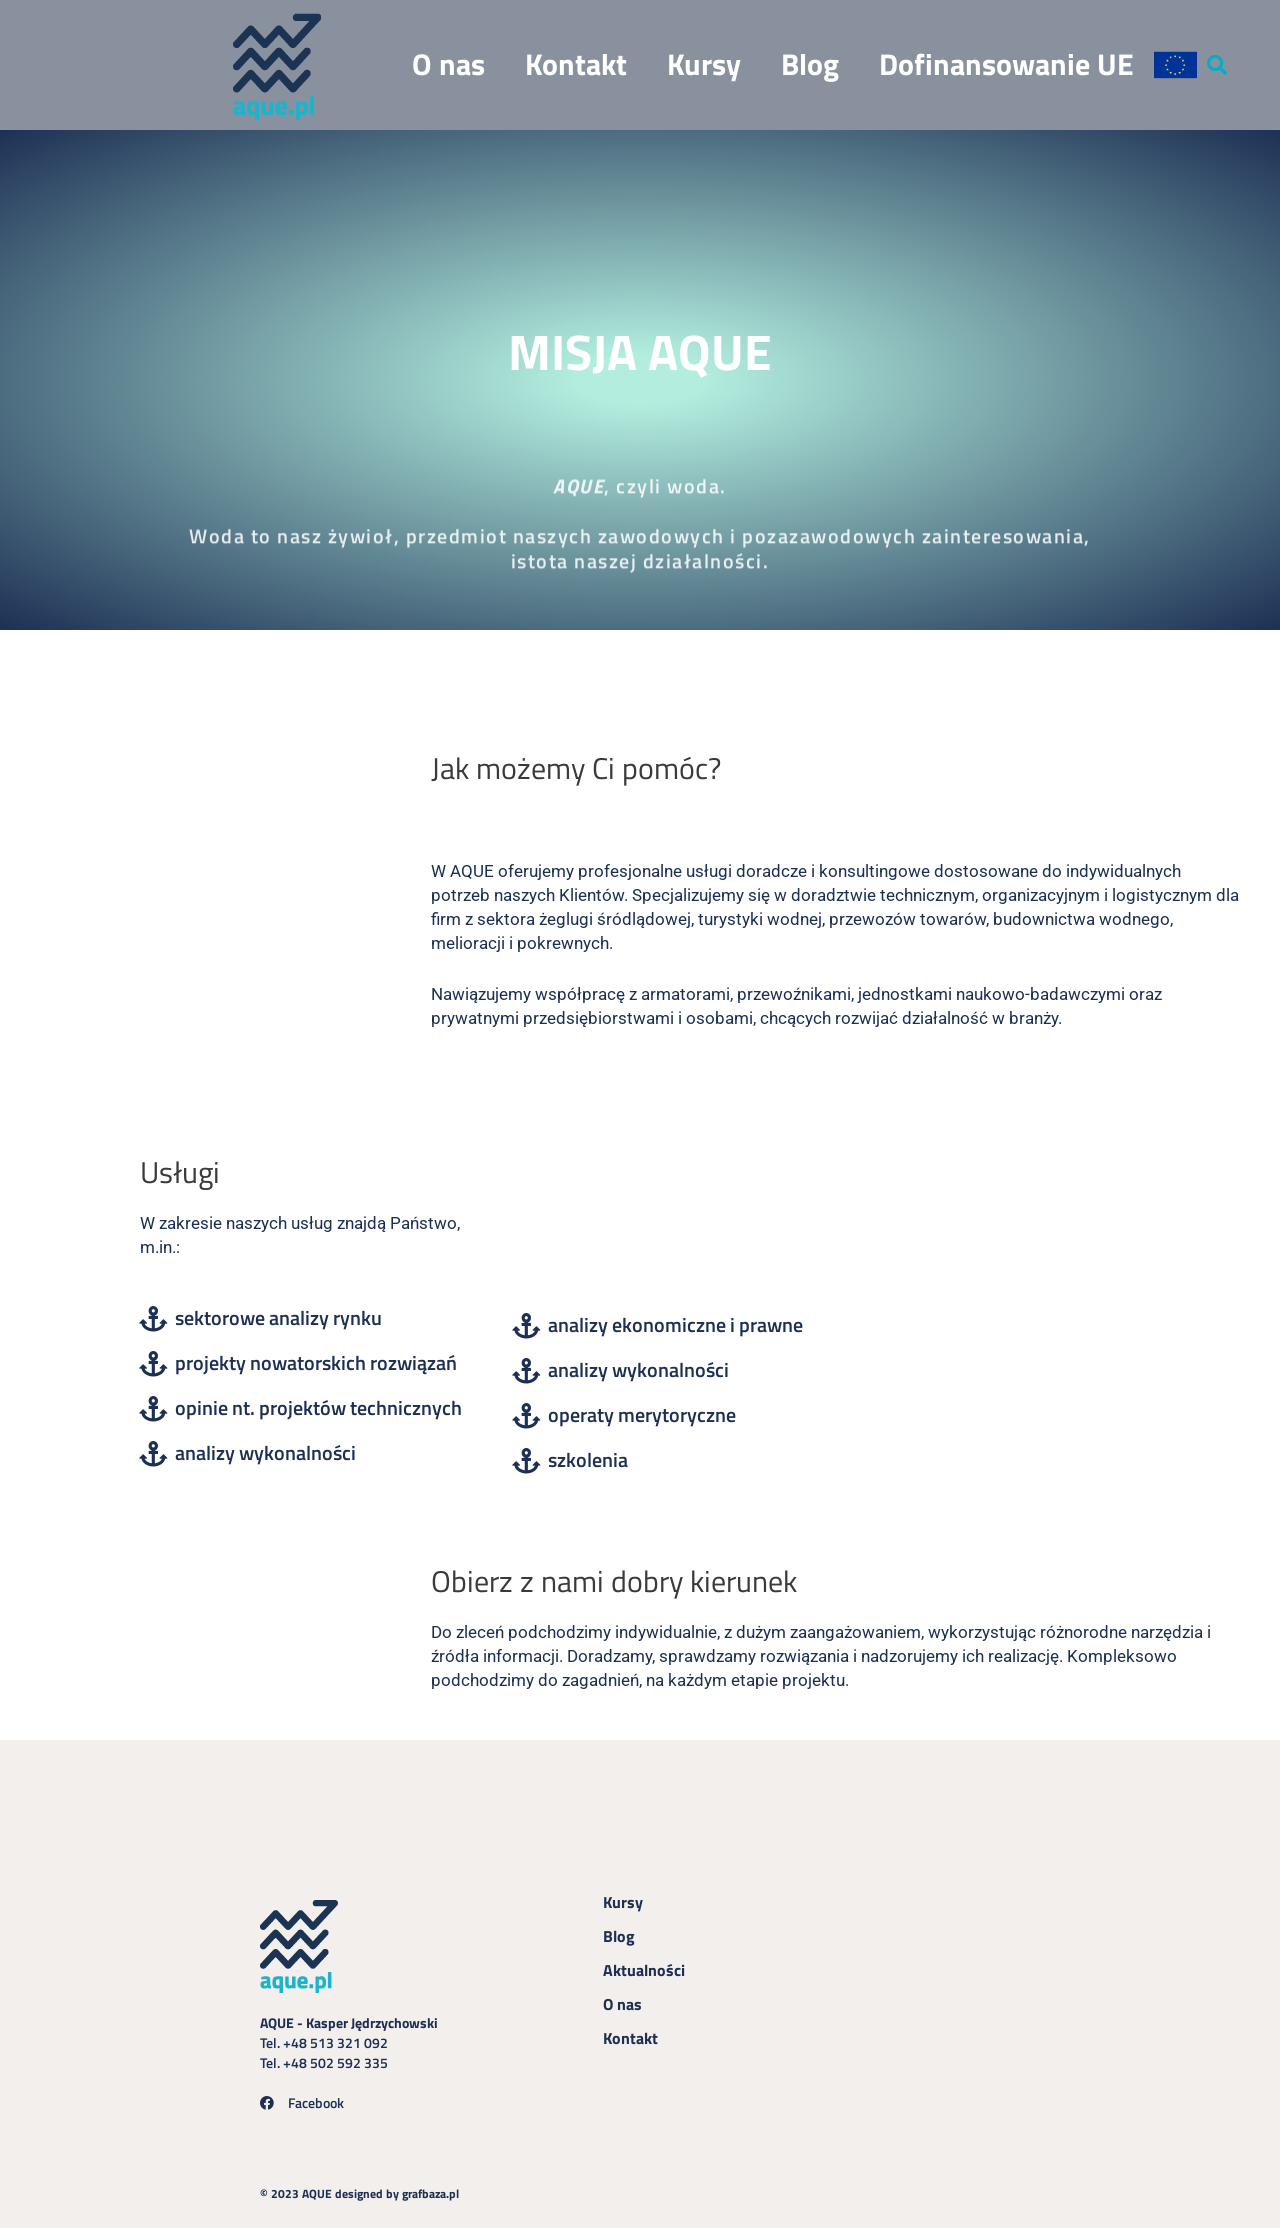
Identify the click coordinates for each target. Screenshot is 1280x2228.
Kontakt (578, 62)
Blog (812, 62)
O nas (450, 62)
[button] (1219, 63)
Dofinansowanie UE (1008, 62)
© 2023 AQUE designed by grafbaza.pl (374, 2187)
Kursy (706, 62)
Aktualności (644, 1965)
